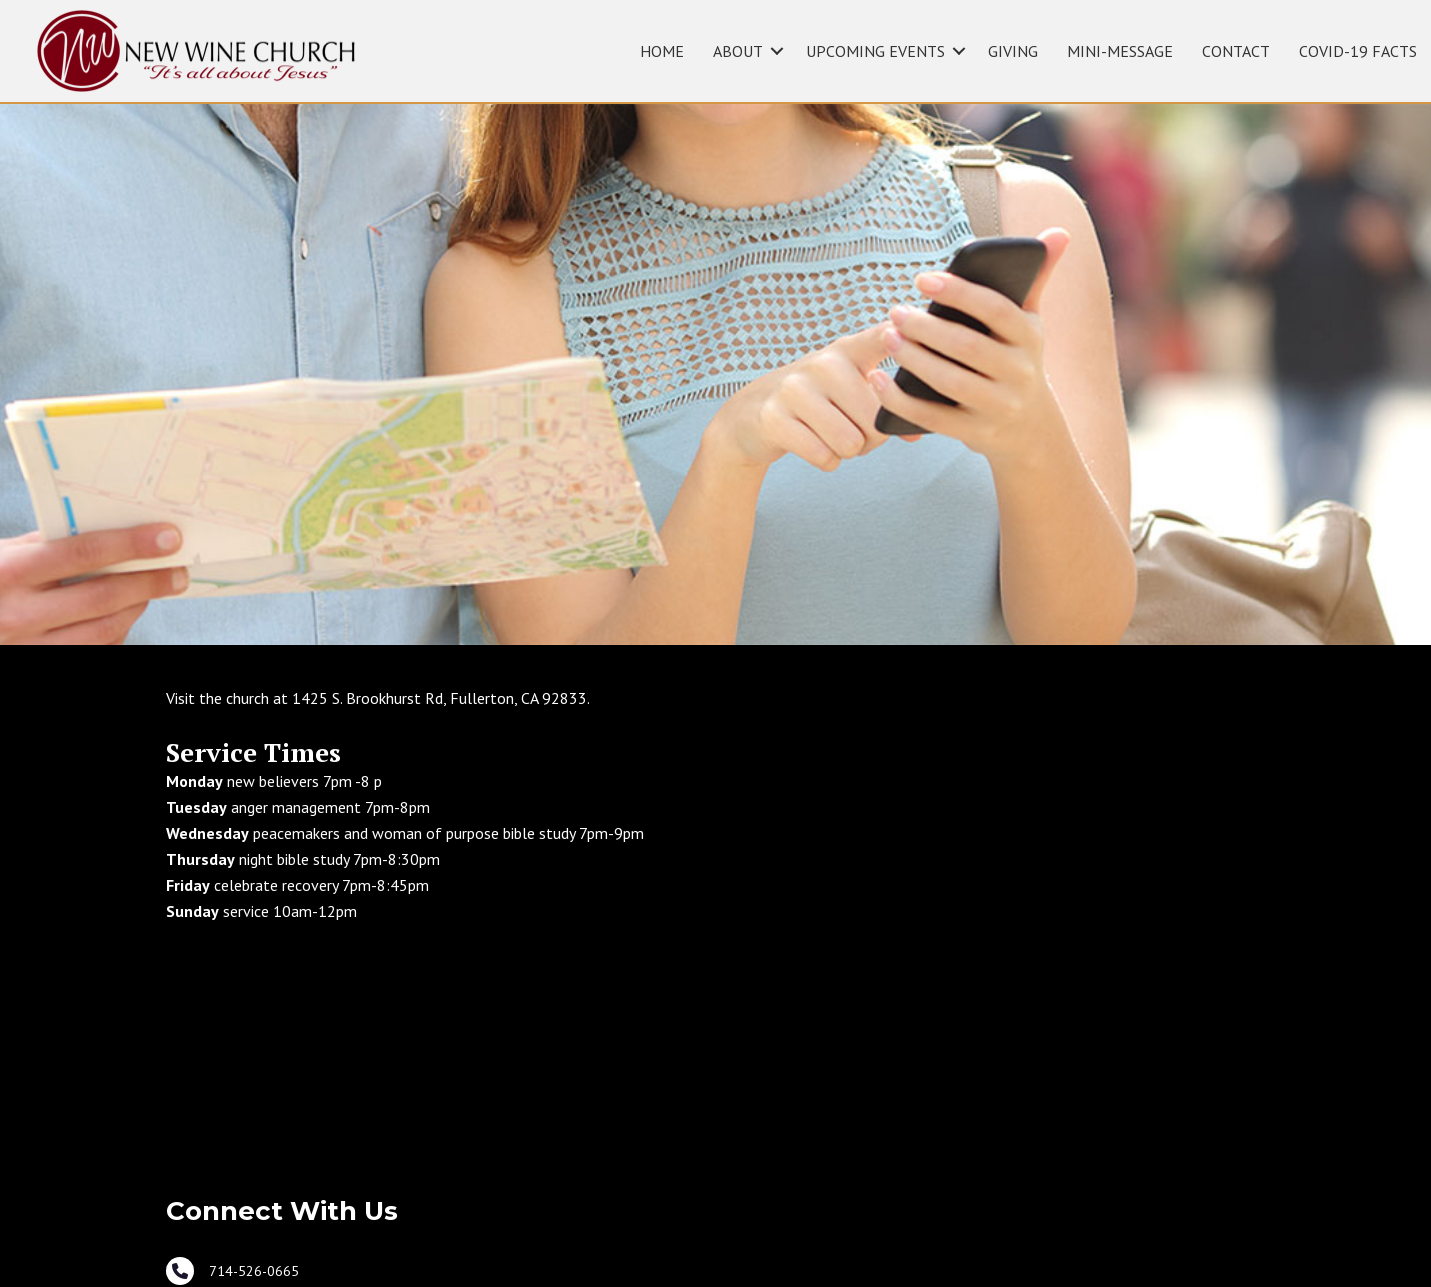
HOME (662, 51)
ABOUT (738, 51)
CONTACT (1236, 51)
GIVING (1013, 51)
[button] (777, 51)
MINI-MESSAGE (1120, 51)
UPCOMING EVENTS (875, 51)
